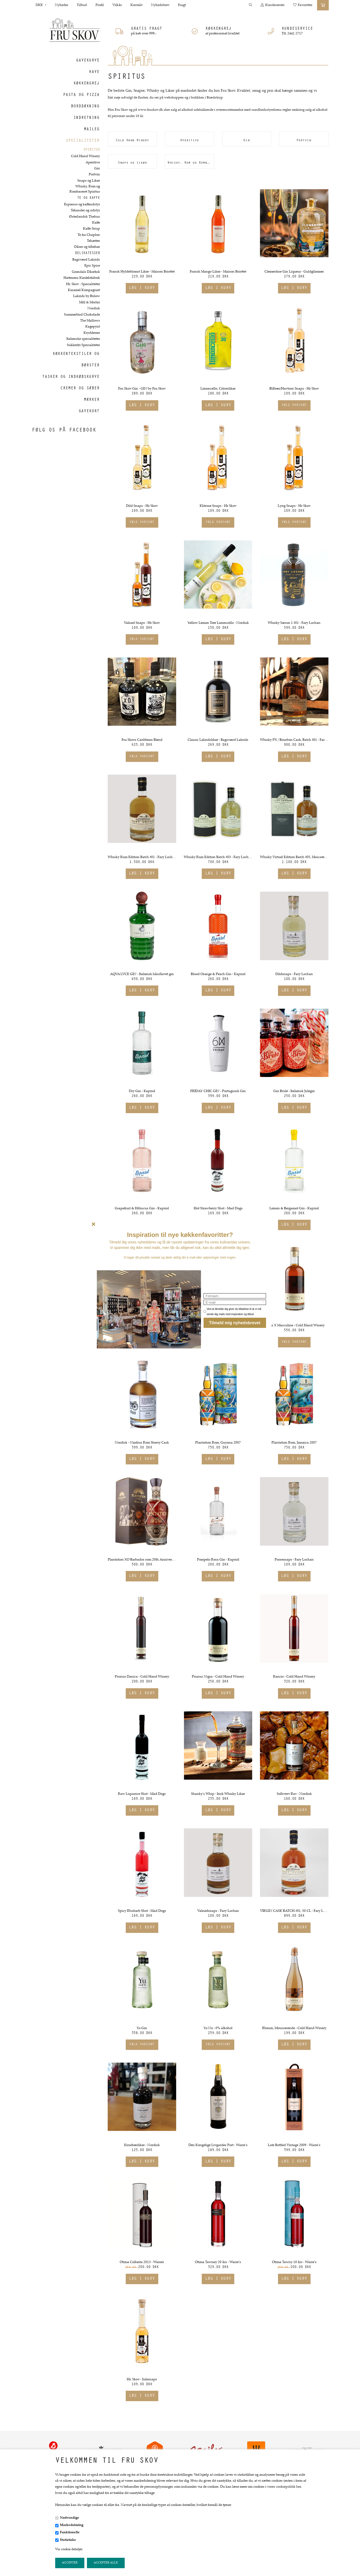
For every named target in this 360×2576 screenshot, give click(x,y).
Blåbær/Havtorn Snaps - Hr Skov (294, 389)
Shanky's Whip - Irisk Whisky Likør (218, 1794)
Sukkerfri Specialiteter (83, 345)
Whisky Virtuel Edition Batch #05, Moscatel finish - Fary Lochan (294, 857)
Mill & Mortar (89, 302)
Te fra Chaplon (89, 235)
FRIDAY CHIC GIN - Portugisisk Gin (218, 1091)
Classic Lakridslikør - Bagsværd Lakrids (218, 740)
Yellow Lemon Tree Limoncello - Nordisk (218, 623)
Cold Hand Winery (85, 156)
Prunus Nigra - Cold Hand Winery (218, 1677)
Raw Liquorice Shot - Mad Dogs (142, 1794)
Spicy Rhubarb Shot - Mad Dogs (142, 1911)
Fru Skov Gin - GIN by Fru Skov (142, 389)
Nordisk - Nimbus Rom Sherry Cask (142, 1443)
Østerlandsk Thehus (84, 217)
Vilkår (117, 5)
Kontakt (136, 5)
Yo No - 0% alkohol (218, 2028)
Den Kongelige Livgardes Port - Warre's (218, 2145)
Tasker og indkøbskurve (70, 377)
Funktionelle (70, 2532)
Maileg (91, 129)
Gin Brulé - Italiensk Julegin (294, 1091)
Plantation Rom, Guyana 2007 (218, 1443)
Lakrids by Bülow (86, 296)
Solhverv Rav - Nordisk (294, 1794)
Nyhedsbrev (160, 5)
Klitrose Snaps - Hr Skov (218, 506)
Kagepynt (92, 327)
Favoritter (302, 5)
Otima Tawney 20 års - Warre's (218, 2262)
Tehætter (93, 241)
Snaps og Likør (88, 181)
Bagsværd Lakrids (86, 260)
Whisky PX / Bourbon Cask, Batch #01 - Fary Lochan (294, 740)
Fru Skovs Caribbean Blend (142, 740)
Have (94, 72)
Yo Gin (142, 2028)
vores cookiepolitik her (284, 2487)
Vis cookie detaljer (69, 2549)
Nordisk (93, 308)
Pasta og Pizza (81, 95)
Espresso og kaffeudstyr (82, 204)
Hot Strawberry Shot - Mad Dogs (218, 1208)
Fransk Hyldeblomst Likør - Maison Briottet (142, 272)
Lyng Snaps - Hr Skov (294, 506)
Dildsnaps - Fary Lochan (294, 974)
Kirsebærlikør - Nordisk (142, 2145)
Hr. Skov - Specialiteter (83, 284)
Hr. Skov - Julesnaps (142, 2379)
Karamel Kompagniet (84, 290)
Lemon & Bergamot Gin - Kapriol (294, 1208)
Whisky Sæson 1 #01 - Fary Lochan (294, 623)
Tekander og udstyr (85, 210)
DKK (41, 5)
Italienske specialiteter (83, 339)
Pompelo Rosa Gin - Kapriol (218, 1560)
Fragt (182, 5)
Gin (97, 168)
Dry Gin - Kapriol (142, 1091)
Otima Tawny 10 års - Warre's (294, 2262)
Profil (100, 5)
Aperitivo (93, 162)
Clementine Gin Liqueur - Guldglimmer (294, 272)
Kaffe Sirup (91, 229)
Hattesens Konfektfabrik (82, 278)
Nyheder (61, 5)
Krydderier (92, 333)
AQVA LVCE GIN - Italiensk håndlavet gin (142, 974)
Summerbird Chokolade (82, 315)
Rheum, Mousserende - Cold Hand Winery (294, 2028)
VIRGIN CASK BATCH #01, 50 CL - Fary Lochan (294, 1911)
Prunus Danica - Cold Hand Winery (142, 1677)
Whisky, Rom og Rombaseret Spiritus (85, 189)
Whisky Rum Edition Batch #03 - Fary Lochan (218, 857)
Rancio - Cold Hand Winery (294, 1677)
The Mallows (90, 321)
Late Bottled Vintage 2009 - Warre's (294, 2145)
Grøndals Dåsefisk (86, 272)
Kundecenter (273, 5)
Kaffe (96, 223)
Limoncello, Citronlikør (218, 389)
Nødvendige (69, 2518)
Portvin (94, 174)
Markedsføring (71, 2525)
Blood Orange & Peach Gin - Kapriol (218, 974)
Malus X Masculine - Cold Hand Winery (294, 1325)
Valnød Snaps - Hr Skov (142, 623)
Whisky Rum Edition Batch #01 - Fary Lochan (142, 857)
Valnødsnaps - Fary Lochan (218, 1911)
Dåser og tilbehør (87, 247)
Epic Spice (92, 266)
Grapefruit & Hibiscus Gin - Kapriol (142, 1208)
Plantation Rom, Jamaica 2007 (294, 1443)
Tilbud (82, 5)
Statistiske (68, 2540)
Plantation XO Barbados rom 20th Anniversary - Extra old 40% (142, 1560)
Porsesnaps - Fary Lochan (294, 1560)
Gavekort (89, 411)
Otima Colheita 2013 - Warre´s (142, 2262)
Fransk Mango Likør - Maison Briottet (218, 272)
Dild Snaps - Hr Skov (142, 506)
